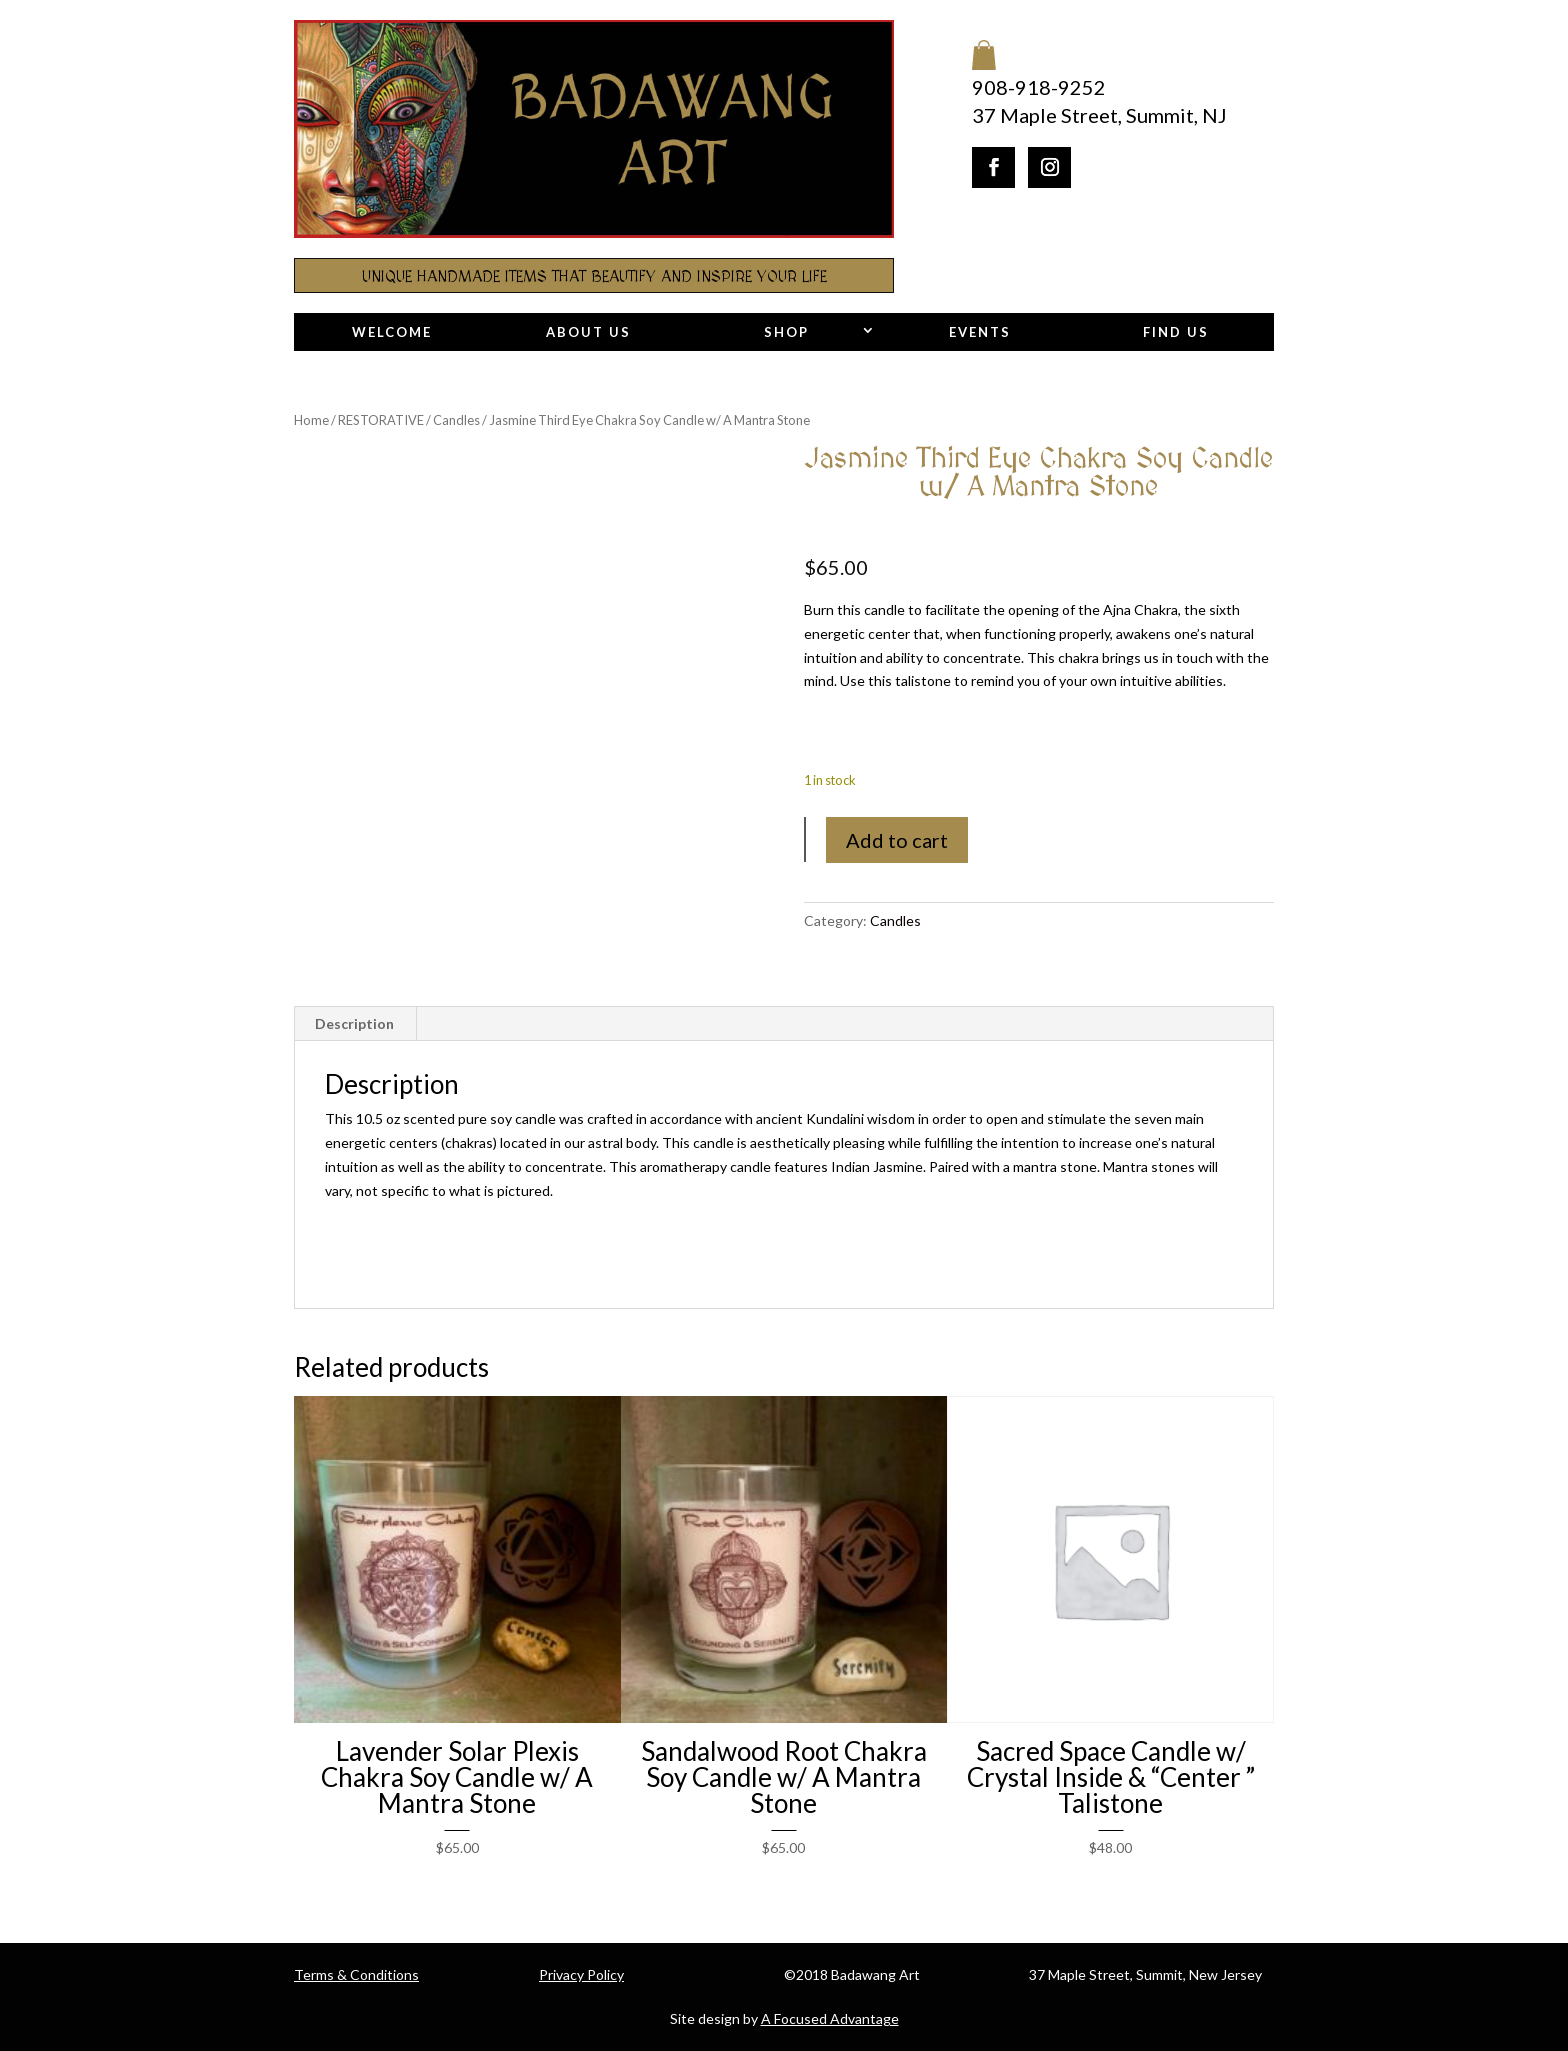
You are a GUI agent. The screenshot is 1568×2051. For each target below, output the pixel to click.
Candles (456, 420)
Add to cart (897, 840)
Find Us (1176, 332)
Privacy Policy (581, 1974)
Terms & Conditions (356, 1974)
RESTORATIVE (381, 420)
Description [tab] (354, 1023)
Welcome (392, 332)
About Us (588, 332)
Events (980, 332)
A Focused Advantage (830, 2018)
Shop (786, 332)
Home (311, 420)
